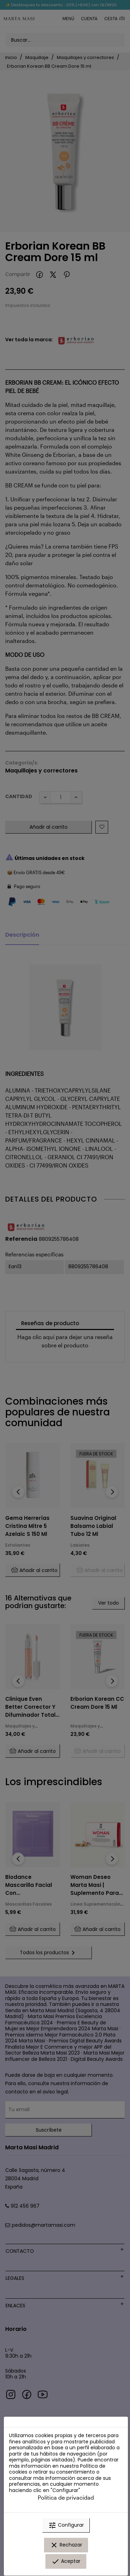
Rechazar (66, 2545)
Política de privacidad (66, 2497)
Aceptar (65, 2561)
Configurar (66, 2525)
